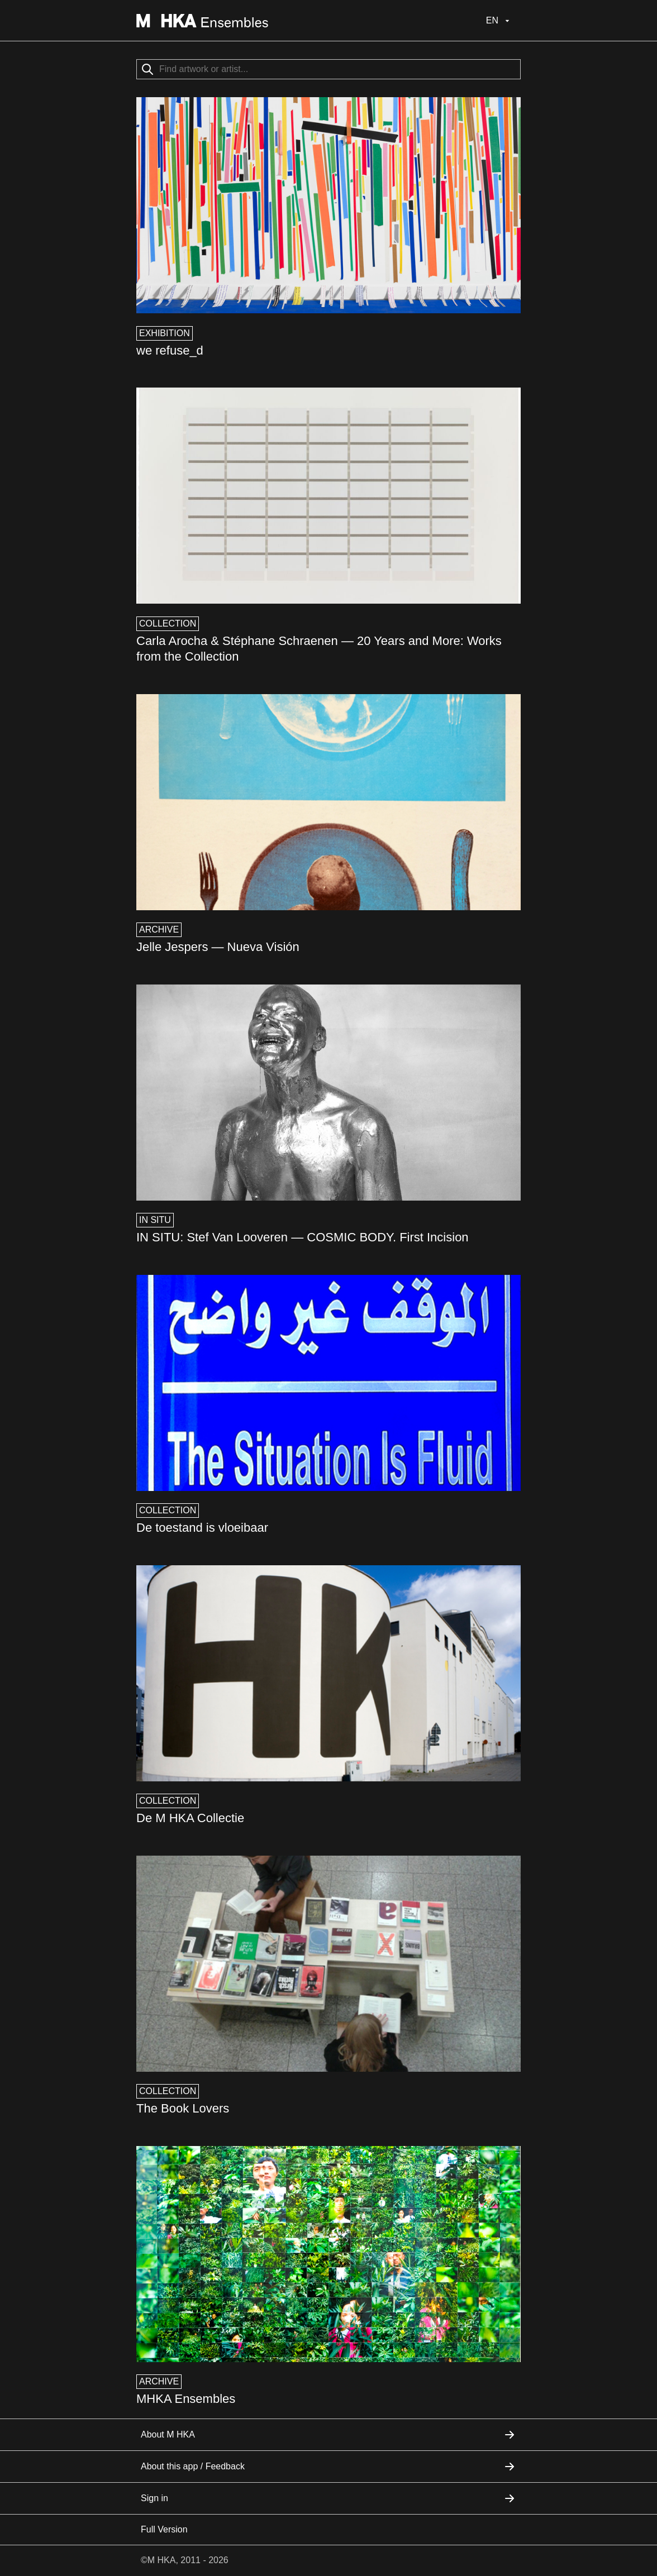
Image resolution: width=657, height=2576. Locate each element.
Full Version (164, 2529)
